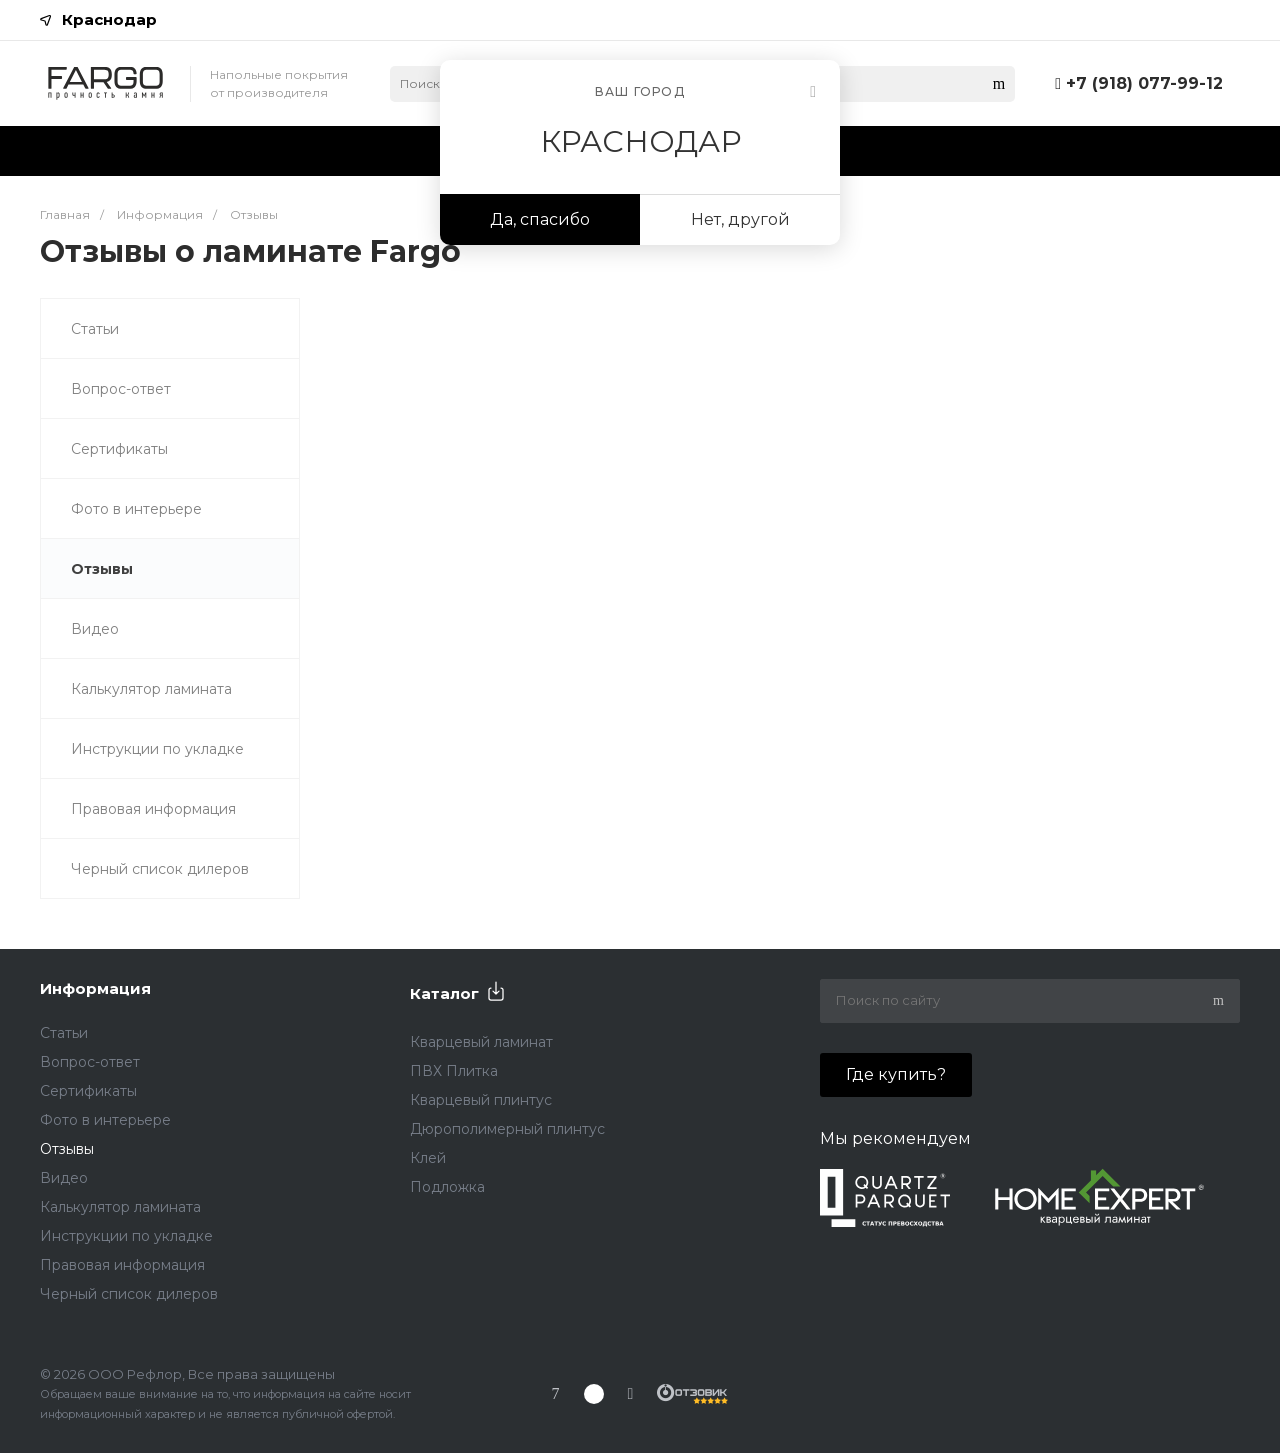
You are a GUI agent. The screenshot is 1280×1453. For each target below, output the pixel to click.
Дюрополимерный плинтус (507, 1129)
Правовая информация (153, 809)
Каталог (444, 993)
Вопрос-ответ (121, 389)
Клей (428, 1158)
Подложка (447, 1187)
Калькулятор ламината (151, 689)
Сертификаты (119, 449)
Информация (95, 988)
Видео (95, 629)
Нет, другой (740, 219)
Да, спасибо (540, 219)
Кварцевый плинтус (481, 1100)
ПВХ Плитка (454, 1071)
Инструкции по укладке (157, 749)
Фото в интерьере (136, 509)
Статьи (95, 329)
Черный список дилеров (160, 869)
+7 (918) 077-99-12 (1144, 83)
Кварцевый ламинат (481, 1042)
